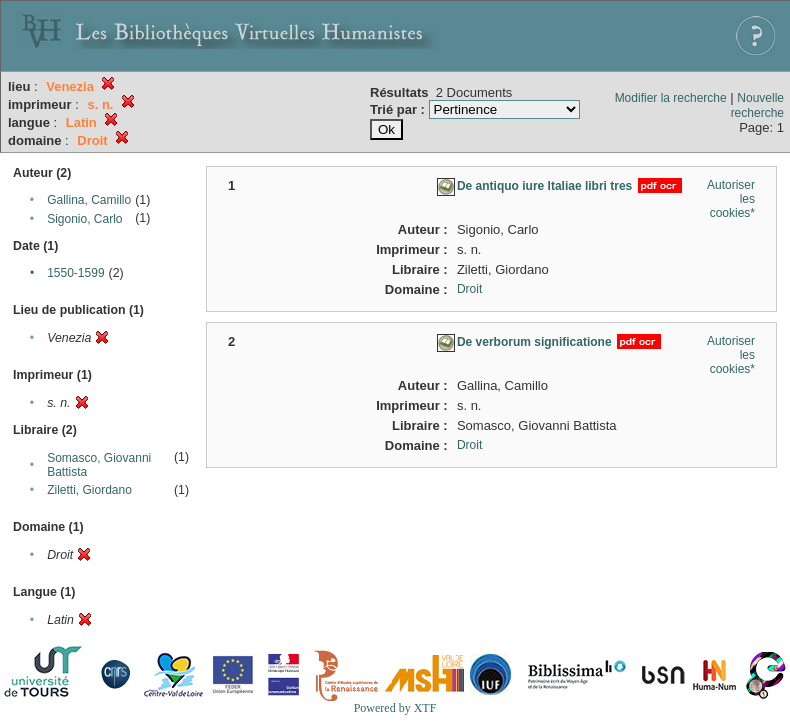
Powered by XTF (395, 708)
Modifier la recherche (671, 98)
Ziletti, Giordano (89, 490)
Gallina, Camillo (89, 200)
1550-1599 (75, 273)
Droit (469, 289)
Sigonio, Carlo (84, 219)
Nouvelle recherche (757, 105)
